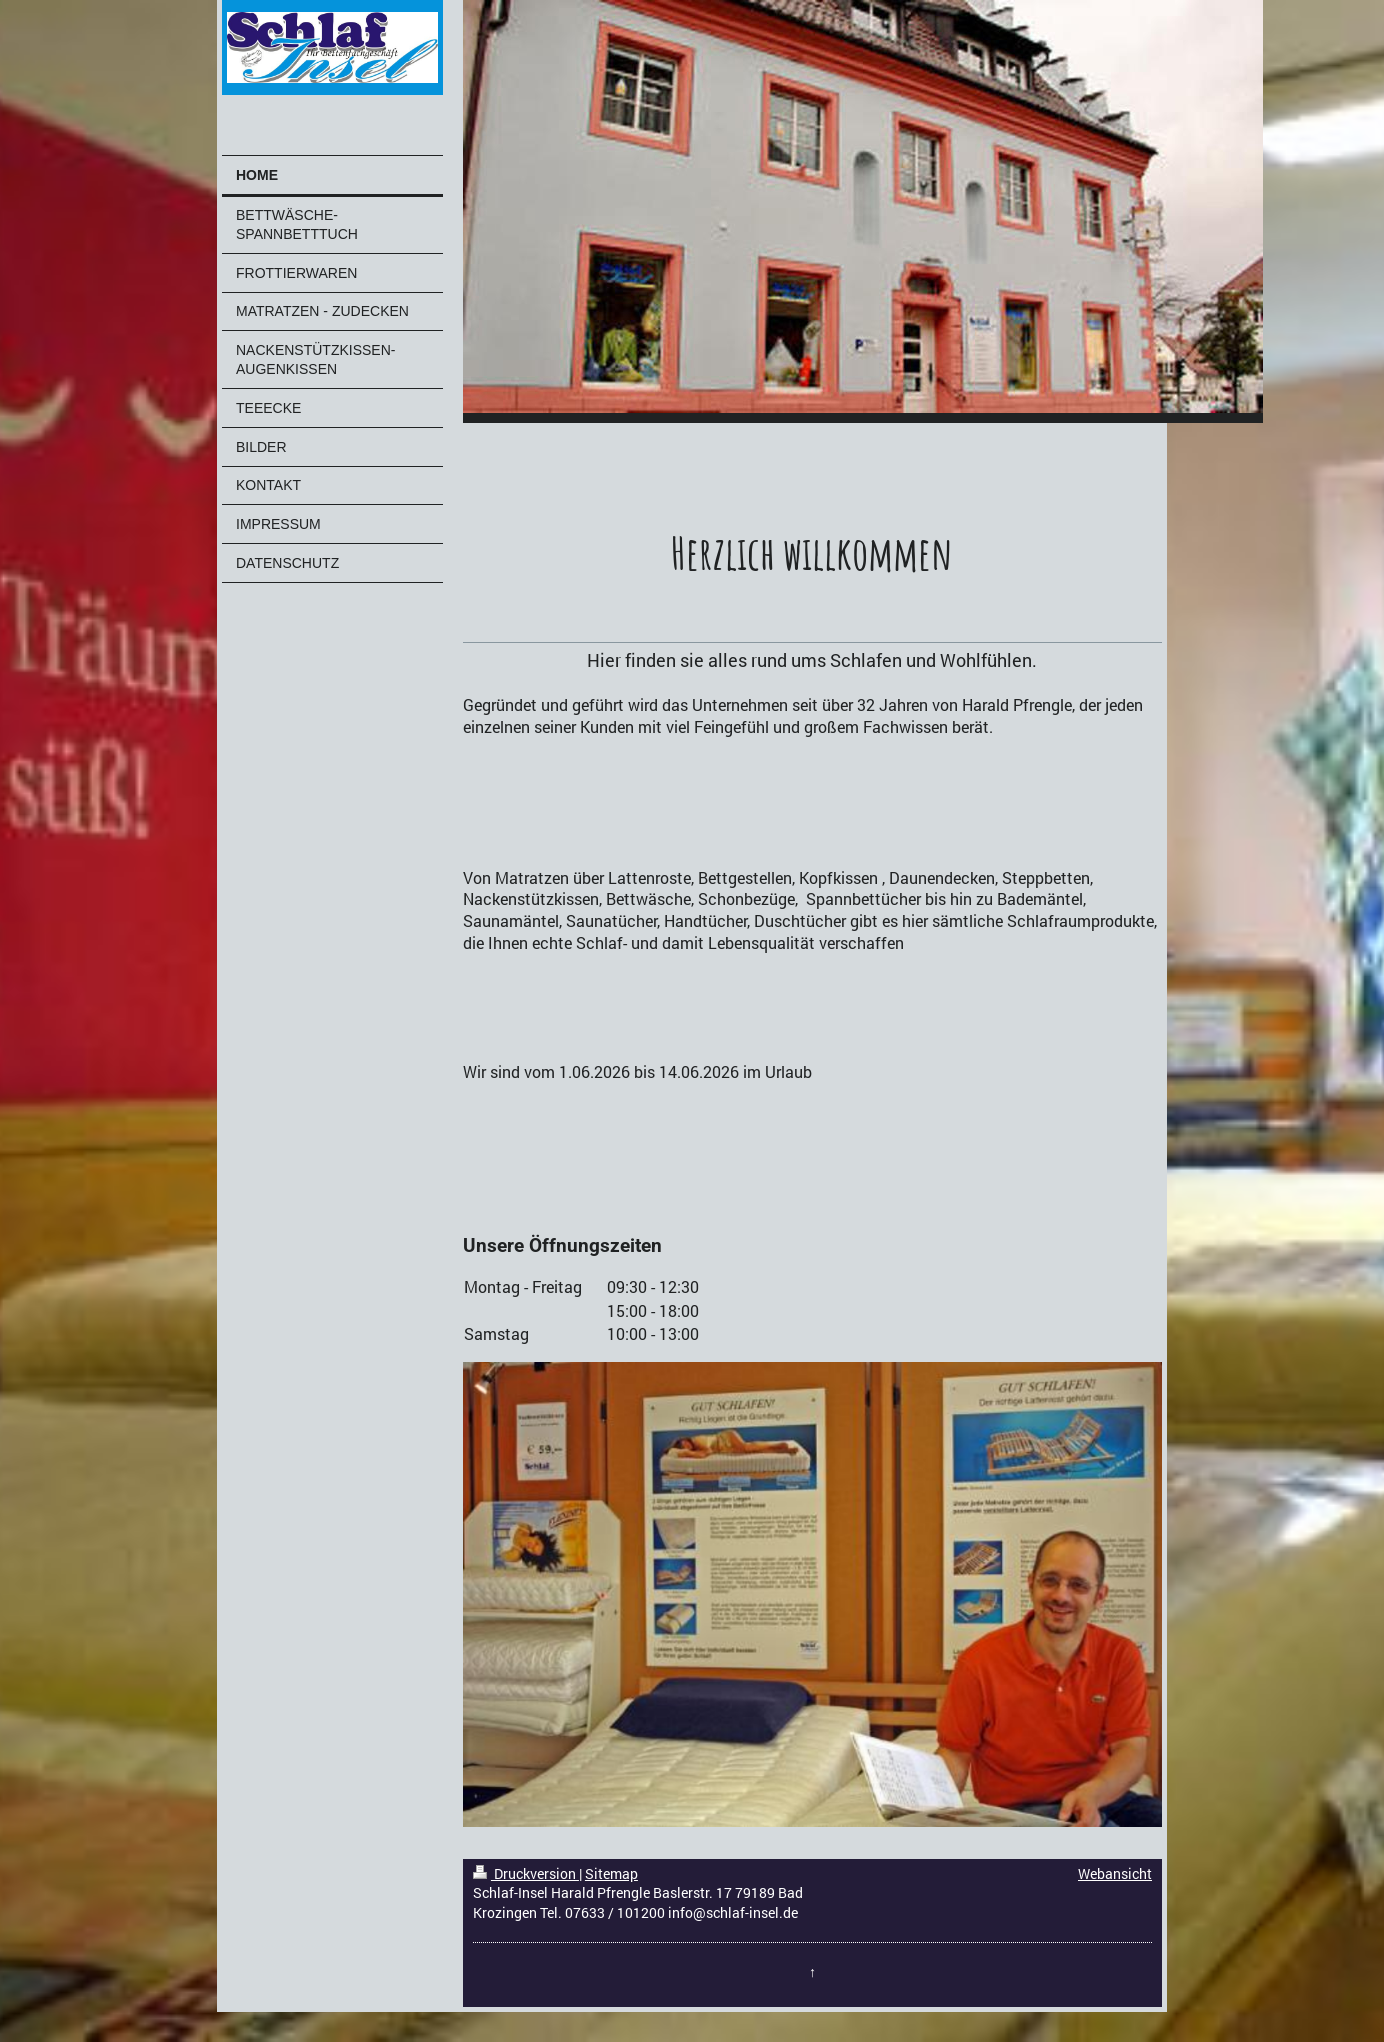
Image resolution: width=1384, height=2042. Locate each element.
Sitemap (611, 1873)
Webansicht (1115, 1873)
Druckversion (526, 1873)
